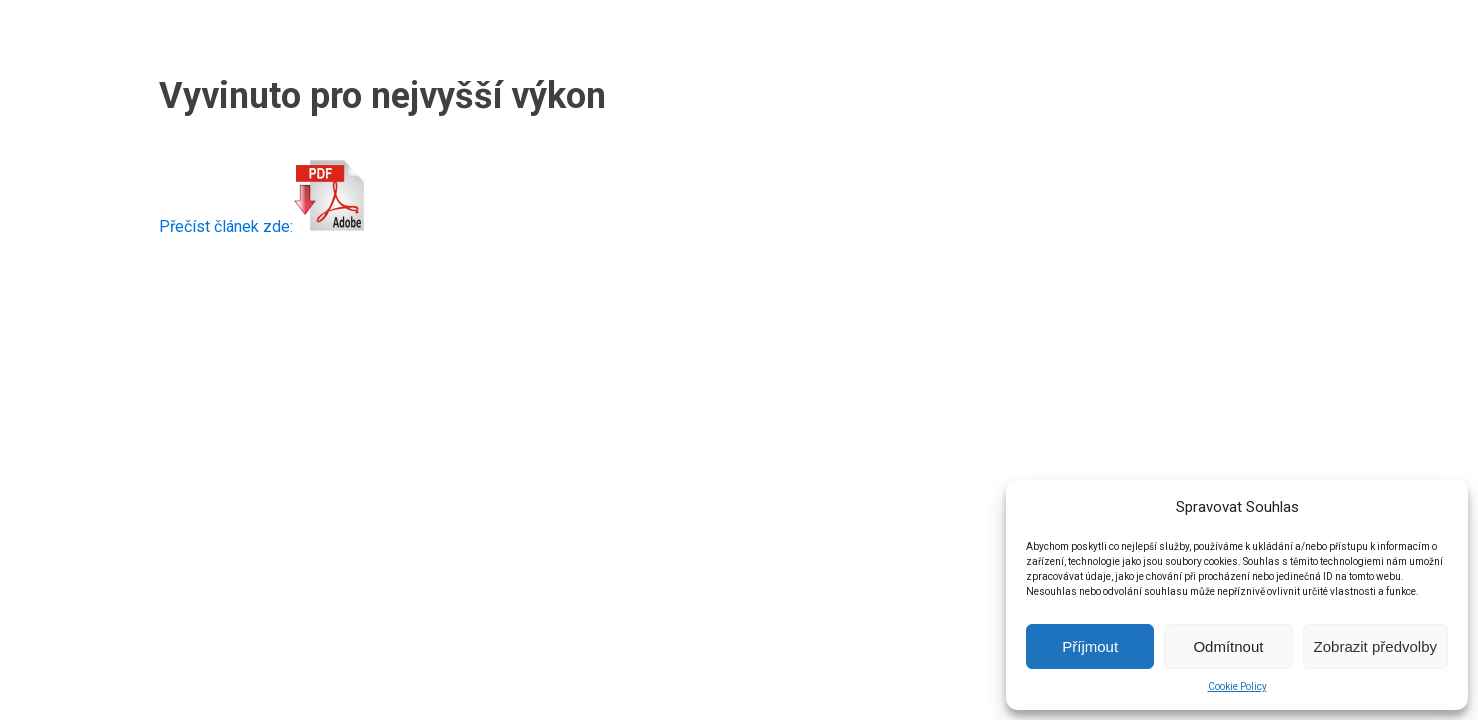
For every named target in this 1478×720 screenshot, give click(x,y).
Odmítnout (1228, 646)
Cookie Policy (1237, 686)
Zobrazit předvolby (1375, 646)
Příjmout (1090, 646)
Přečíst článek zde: (262, 226)
